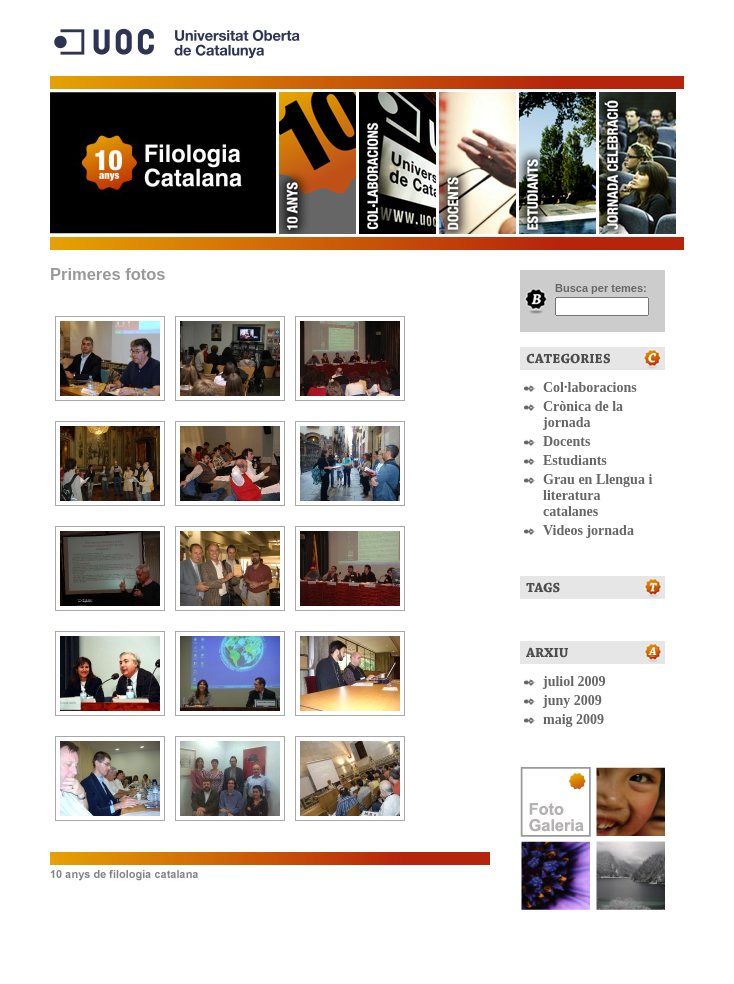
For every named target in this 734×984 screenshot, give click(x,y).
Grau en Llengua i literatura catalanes (597, 495)
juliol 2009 (574, 681)
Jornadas (636, 163)
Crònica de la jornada (583, 414)
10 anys (316, 163)
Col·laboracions (396, 163)
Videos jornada (588, 530)
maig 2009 (573, 719)
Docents (476, 163)
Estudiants (556, 163)
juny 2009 (572, 700)
